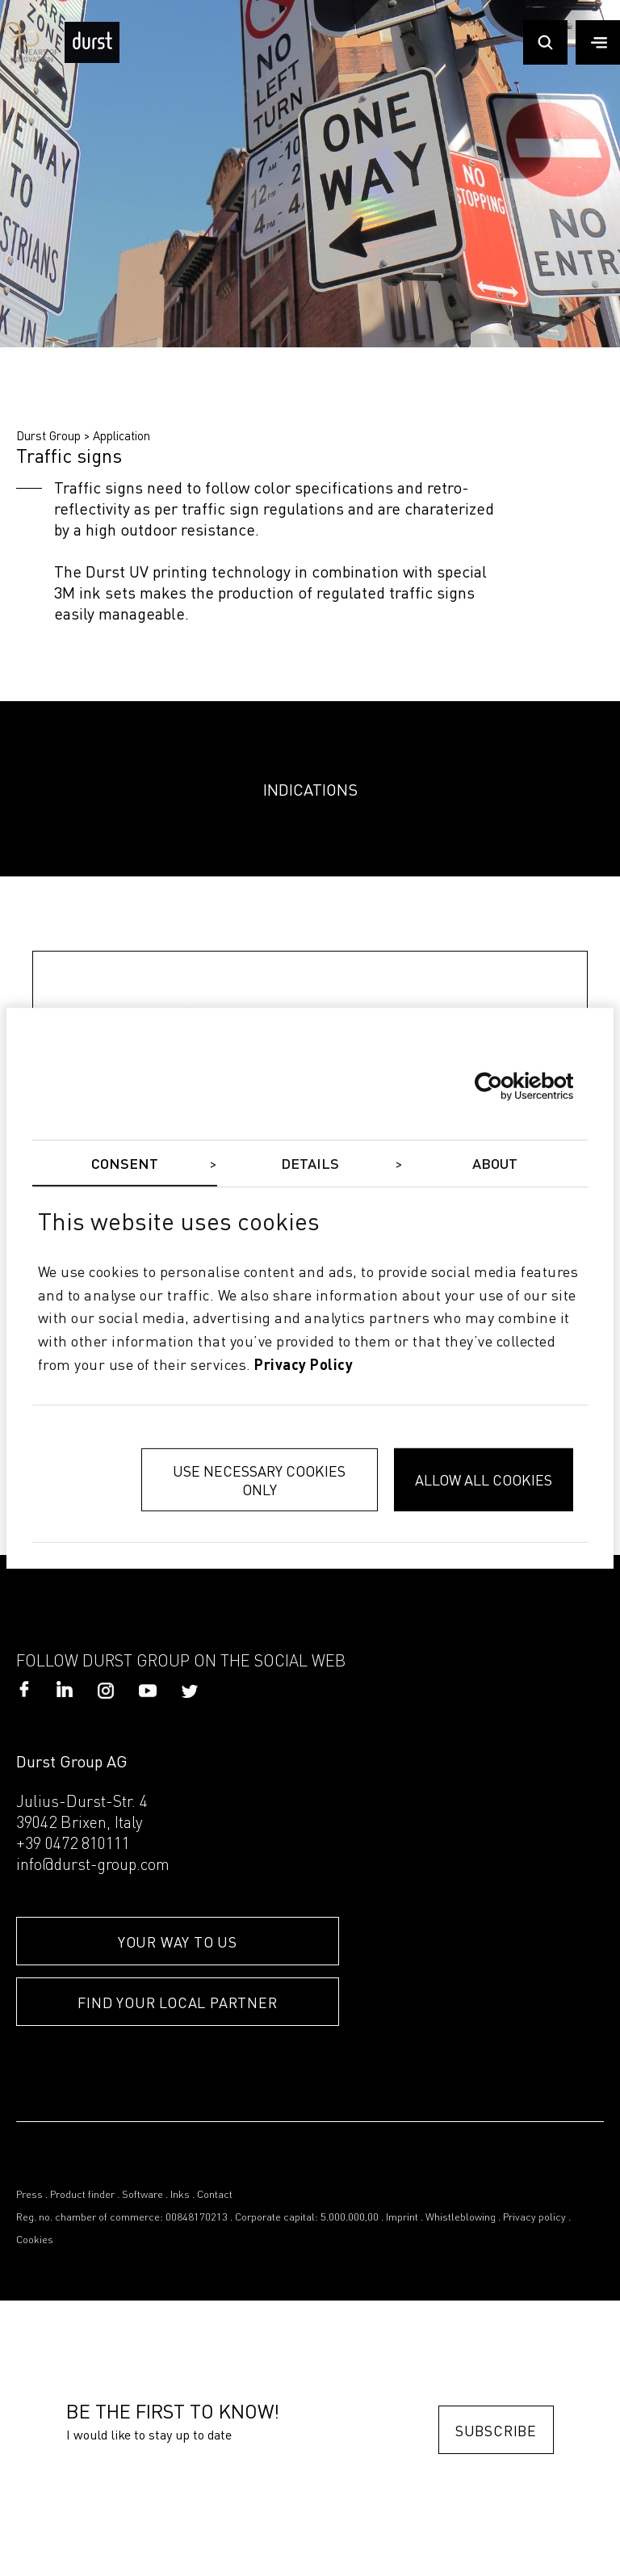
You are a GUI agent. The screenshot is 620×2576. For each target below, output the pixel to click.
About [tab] (495, 1164)
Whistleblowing (460, 2218)
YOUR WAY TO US (177, 1941)
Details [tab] (310, 1164)
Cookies (34, 2240)
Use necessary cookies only (259, 1479)
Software (142, 2195)
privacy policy (303, 1366)
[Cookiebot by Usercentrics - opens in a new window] (502, 1086)
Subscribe (496, 2430)
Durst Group (48, 435)
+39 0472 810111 (73, 1845)
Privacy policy (534, 2218)
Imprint (402, 2218)
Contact (214, 2195)
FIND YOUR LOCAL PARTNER (177, 2002)
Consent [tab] (125, 1164)
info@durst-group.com (93, 1866)
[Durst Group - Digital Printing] (92, 58)
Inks (180, 2195)
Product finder (82, 2195)
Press (29, 2195)
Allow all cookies (483, 1479)
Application (121, 435)
